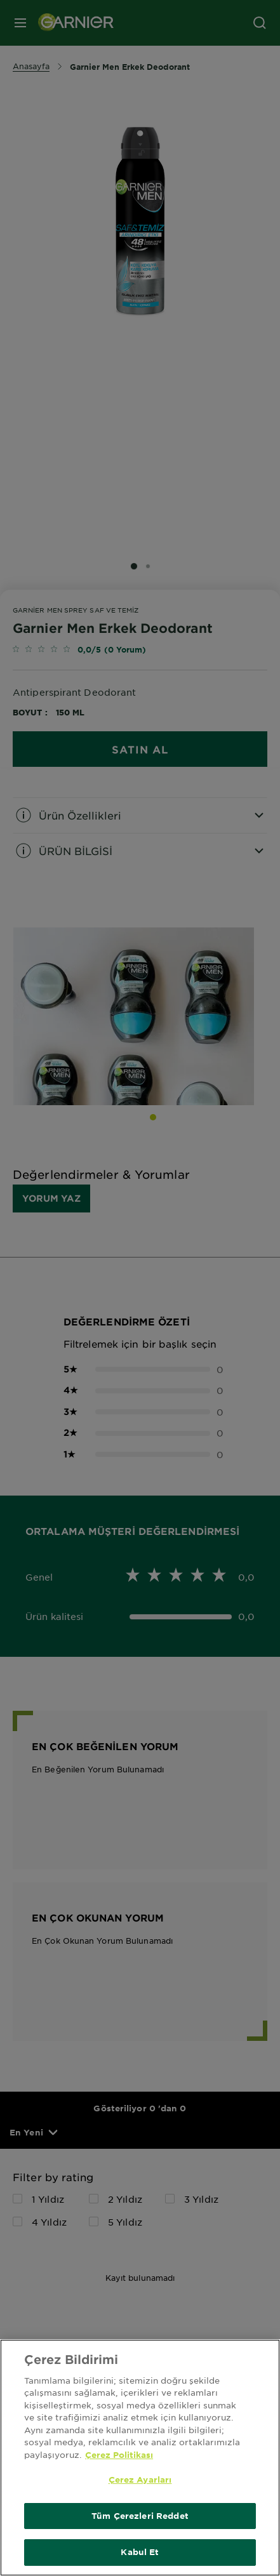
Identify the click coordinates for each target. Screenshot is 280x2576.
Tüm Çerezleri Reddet (140, 2516)
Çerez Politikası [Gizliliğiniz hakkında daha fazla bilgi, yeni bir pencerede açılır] (119, 2455)
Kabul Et (140, 2552)
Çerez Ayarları (140, 2479)
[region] (140, 2457)
